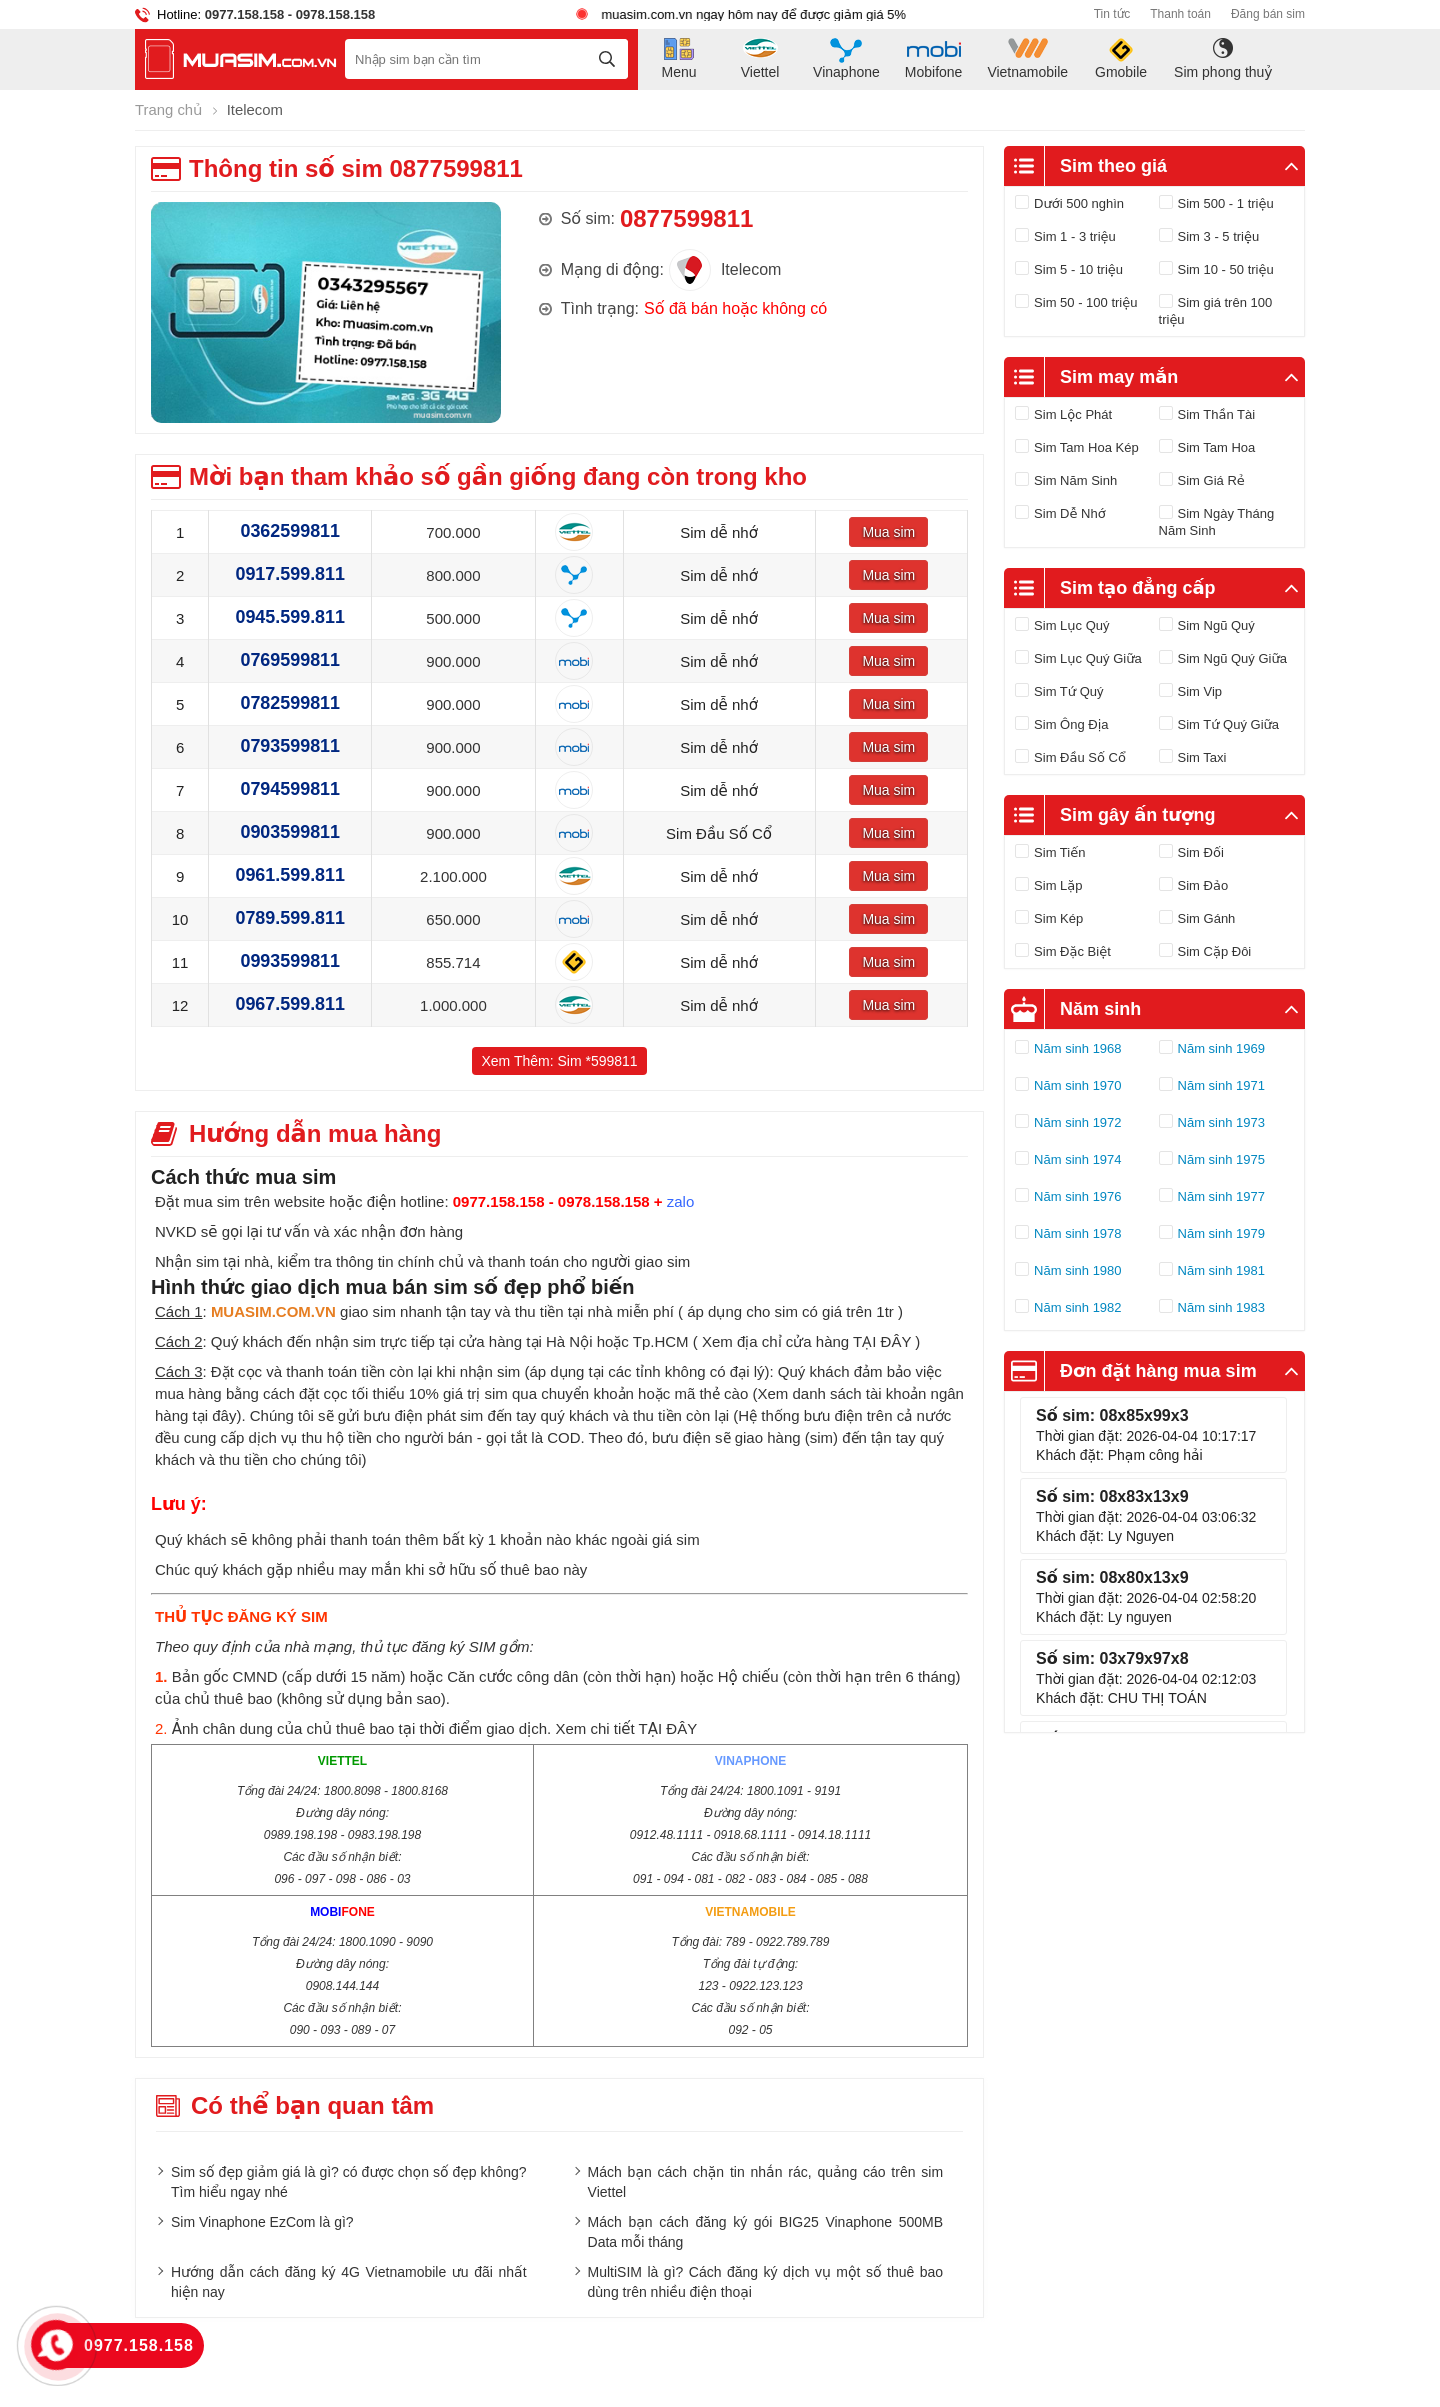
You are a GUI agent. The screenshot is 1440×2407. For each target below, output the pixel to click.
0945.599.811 (290, 617)
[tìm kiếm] (607, 59)
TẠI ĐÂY (882, 1340)
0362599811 (290, 531)
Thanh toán (1180, 14)
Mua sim (888, 531)
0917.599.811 (290, 574)
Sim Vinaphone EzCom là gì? (262, 2221)
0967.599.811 (290, 1004)
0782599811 (290, 703)
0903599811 (290, 832)
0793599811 (290, 746)
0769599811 (290, 660)
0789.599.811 (290, 918)
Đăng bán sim (1268, 14)
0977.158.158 (245, 14)
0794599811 (290, 789)
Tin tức (1112, 14)
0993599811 (290, 961)
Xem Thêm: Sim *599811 (559, 1060)
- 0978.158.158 (329, 14)
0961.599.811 (290, 875)
